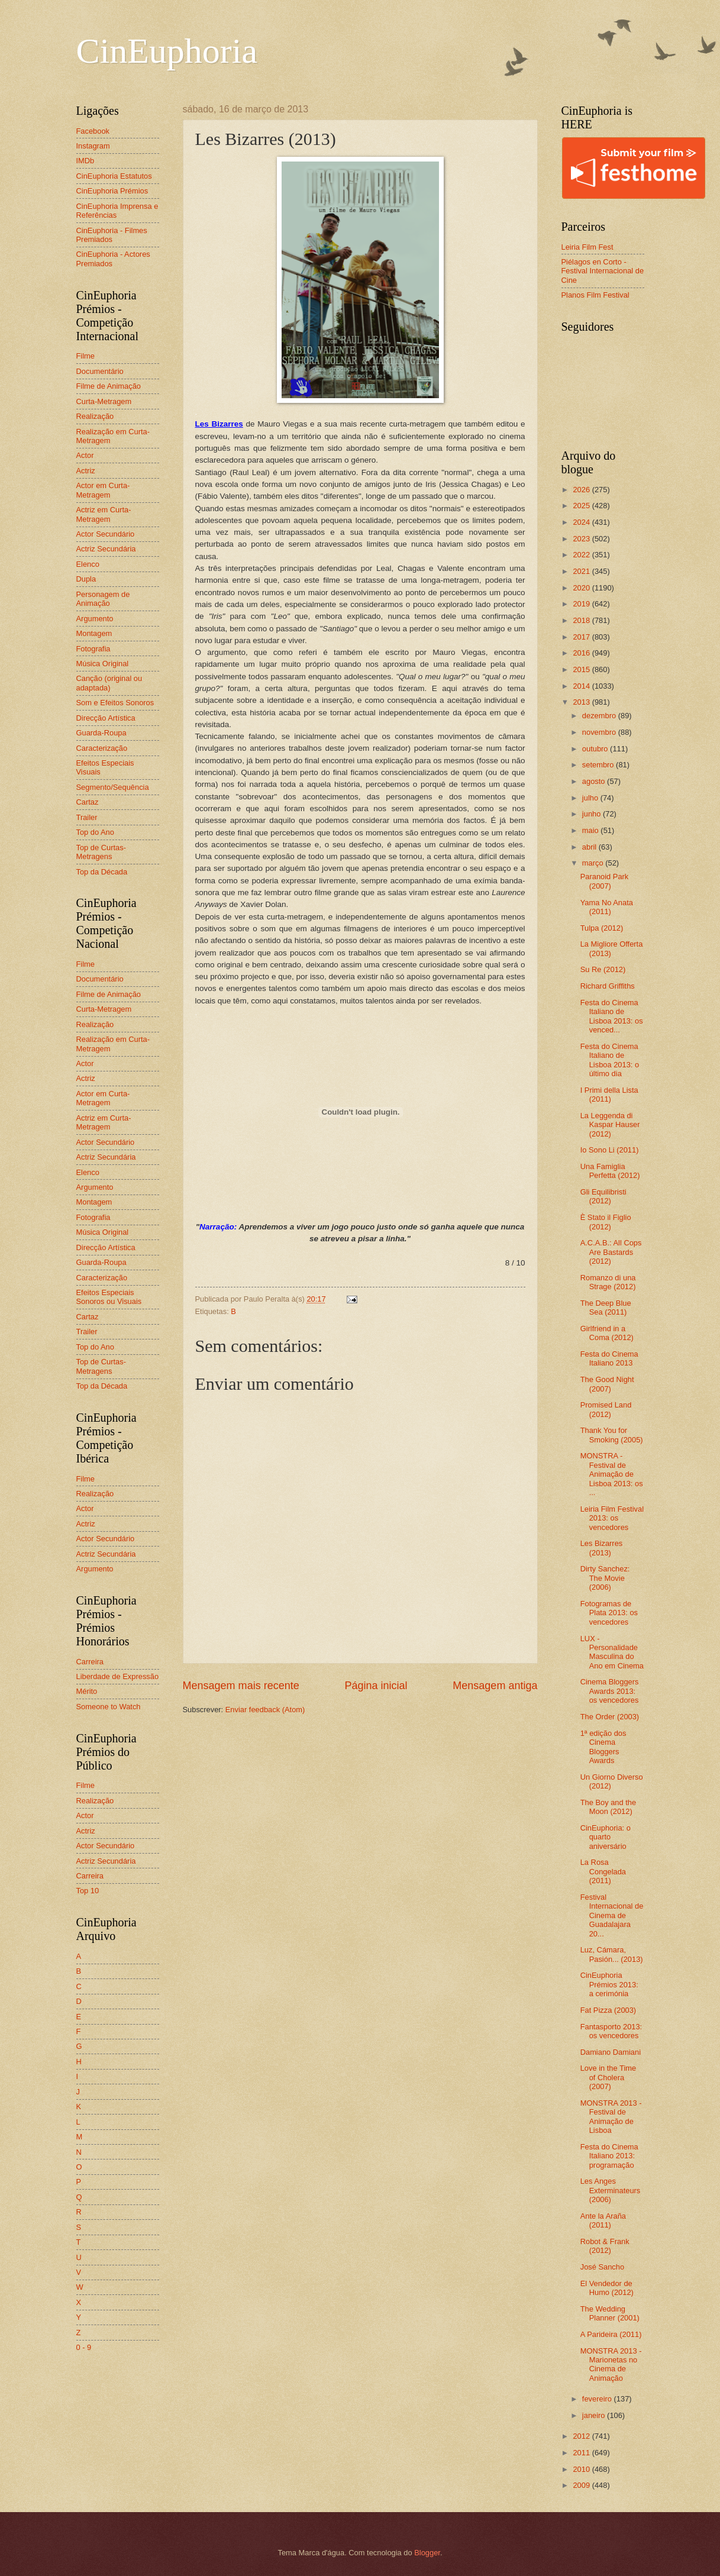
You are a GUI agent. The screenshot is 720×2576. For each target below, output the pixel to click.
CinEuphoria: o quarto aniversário (605, 1837)
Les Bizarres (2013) (601, 1548)
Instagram (93, 145)
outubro (596, 748)
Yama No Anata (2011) (606, 907)
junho (592, 813)
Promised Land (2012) (606, 1409)
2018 (582, 620)
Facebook (93, 131)
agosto (594, 781)
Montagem (94, 633)
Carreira (90, 1661)
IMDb (85, 160)
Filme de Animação (108, 386)
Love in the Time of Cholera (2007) (608, 2077)
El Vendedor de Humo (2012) (607, 2288)
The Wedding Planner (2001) (610, 2313)
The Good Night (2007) (607, 1384)
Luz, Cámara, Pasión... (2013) (611, 1954)
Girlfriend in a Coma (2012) (607, 1333)
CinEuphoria (167, 50)
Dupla (86, 578)
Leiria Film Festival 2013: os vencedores (612, 1518)
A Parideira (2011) (611, 2334)
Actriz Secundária (106, 548)
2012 (582, 2436)
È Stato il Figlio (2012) (605, 1222)
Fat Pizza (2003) (608, 2010)
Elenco (87, 564)
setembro (599, 764)
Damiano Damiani (610, 2052)
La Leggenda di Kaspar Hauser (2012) (610, 1124)
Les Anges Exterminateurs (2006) (610, 2190)
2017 (582, 636)
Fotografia (93, 648)
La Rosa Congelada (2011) (603, 1871)
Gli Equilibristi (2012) (603, 1196)
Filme (85, 355)
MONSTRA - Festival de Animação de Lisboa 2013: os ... (611, 1474)
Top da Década (102, 871)
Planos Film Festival (595, 294)
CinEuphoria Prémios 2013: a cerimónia (609, 1984)
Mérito (87, 1691)
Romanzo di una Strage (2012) (608, 1282)
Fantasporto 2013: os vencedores (611, 2031)
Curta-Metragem (104, 401)
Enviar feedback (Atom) (265, 1709)
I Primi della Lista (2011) (609, 1094)
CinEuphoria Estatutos (114, 176)
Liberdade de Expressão (117, 1676)
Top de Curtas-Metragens (101, 852)
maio (591, 830)
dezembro (600, 715)
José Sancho (602, 2266)
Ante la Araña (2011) (603, 2220)
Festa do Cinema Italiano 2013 (609, 1358)
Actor (85, 455)
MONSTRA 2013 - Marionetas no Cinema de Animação (611, 2364)
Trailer (87, 817)
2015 (582, 669)
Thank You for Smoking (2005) (611, 1435)
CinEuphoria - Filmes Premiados (111, 235)
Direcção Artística (105, 718)
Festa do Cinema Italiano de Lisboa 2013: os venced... (611, 1016)
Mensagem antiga (495, 1685)
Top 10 (87, 1890)
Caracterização (102, 748)
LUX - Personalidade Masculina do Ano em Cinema (612, 1652)
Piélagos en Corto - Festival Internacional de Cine (602, 271)
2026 (582, 489)
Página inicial (375, 1685)
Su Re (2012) (603, 969)
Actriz (85, 470)
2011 (582, 2452)
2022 (582, 554)
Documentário (100, 371)
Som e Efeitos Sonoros (115, 702)
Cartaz (87, 802)
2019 (582, 603)
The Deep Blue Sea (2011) (605, 1307)
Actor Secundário (105, 534)
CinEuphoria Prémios (112, 190)
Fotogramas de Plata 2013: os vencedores (609, 1612)
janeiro (594, 2415)
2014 (582, 686)
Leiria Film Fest (587, 247)
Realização (95, 416)
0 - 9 (84, 2347)
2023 (582, 538)
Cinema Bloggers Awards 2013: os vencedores (609, 1691)
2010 (582, 2469)
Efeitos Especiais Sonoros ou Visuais (109, 1297)
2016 (582, 652)
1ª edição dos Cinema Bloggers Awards (603, 1747)
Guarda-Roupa (101, 732)
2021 (582, 571)
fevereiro (598, 2398)
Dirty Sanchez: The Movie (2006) (605, 1578)
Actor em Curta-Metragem (103, 490)
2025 (582, 505)
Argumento (95, 618)
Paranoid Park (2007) (604, 881)
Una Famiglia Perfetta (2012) (610, 1171)
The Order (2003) (609, 1716)
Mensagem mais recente (241, 1685)
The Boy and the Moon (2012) (608, 1807)
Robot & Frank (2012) (604, 2246)
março (593, 862)
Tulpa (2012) (602, 928)
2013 (582, 702)
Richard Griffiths (607, 986)
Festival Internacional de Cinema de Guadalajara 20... (612, 1915)
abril (590, 846)
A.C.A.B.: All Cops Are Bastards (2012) (611, 1252)
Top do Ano (95, 832)
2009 (582, 2485)
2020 (582, 587)
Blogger (427, 2552)
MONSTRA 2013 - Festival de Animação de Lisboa (611, 2117)
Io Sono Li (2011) (609, 1149)
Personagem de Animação (103, 599)
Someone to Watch (108, 1706)
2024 (582, 522)
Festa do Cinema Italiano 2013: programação (609, 2156)
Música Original (102, 663)
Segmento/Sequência (112, 787)
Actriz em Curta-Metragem (103, 514)
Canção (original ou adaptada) (109, 683)
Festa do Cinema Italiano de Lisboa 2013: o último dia (609, 1060)
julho (591, 797)
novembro (600, 732)
